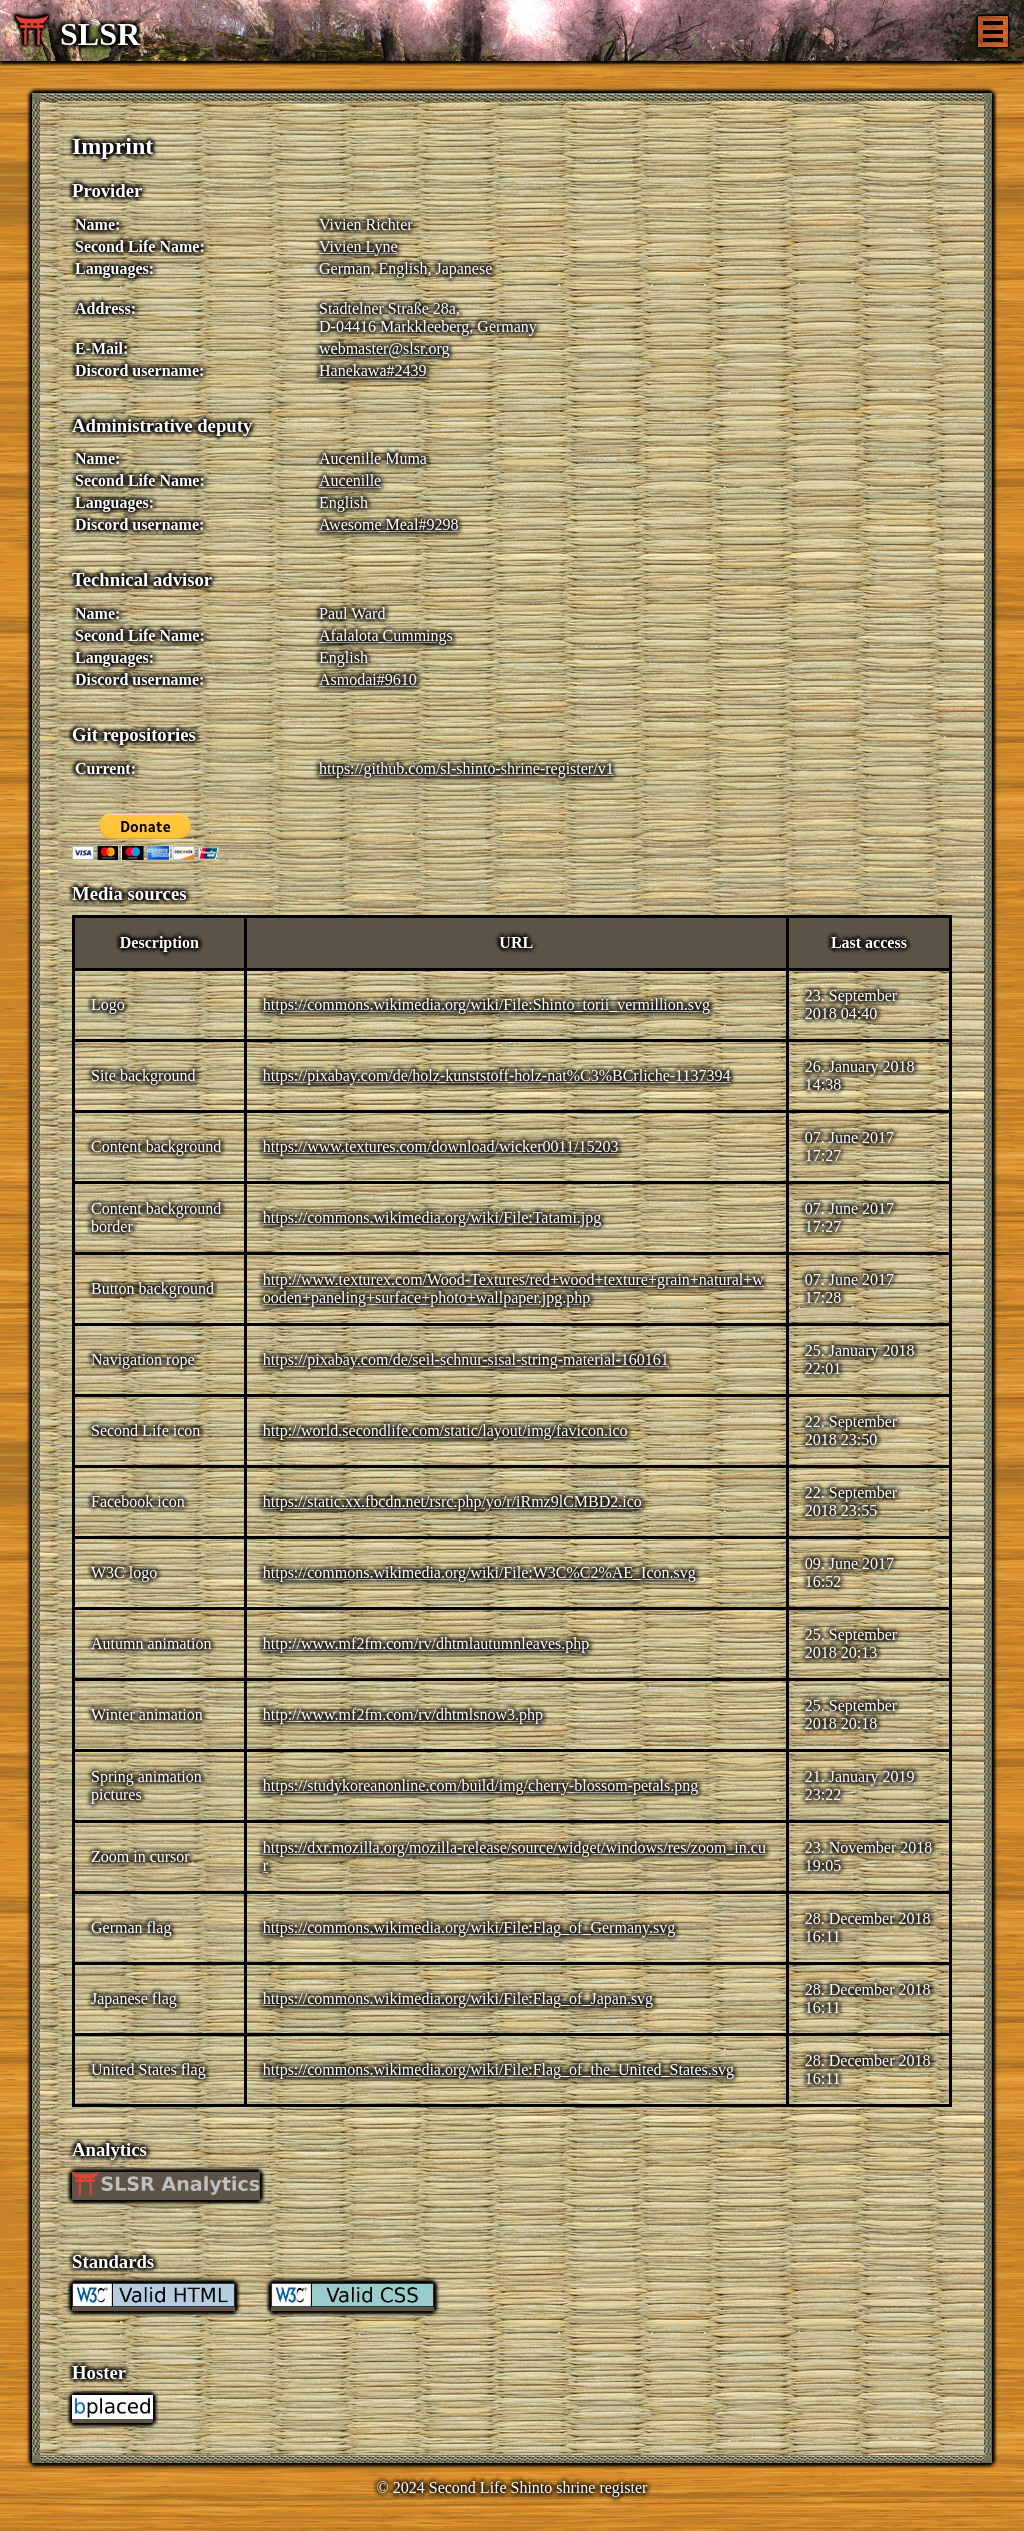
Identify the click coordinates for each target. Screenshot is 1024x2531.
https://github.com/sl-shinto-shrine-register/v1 (466, 768)
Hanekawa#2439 (373, 370)
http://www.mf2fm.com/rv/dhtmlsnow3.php (403, 1714)
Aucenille (350, 480)
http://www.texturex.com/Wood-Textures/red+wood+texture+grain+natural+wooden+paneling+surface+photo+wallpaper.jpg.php (513, 1288)
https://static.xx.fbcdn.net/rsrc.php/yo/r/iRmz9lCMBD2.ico (452, 1501)
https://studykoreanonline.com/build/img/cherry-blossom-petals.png (481, 1785)
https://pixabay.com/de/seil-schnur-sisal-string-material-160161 (466, 1359)
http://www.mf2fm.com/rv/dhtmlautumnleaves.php (426, 1643)
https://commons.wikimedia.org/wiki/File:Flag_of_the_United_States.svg (498, 2069)
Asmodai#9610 (368, 679)
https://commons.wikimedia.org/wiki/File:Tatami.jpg (432, 1217)
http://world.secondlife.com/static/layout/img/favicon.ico (445, 1430)
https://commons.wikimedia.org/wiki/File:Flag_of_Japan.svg (458, 1998)
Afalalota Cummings (386, 635)
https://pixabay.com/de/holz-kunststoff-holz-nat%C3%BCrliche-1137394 (497, 1075)
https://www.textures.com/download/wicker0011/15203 (441, 1146)
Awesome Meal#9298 (388, 524)
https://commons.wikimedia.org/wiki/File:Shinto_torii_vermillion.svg (486, 1004)
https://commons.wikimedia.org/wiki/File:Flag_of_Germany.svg (469, 1927)
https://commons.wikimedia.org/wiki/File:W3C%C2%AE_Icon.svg (479, 1572)
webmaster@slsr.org (384, 348)
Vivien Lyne (358, 246)
